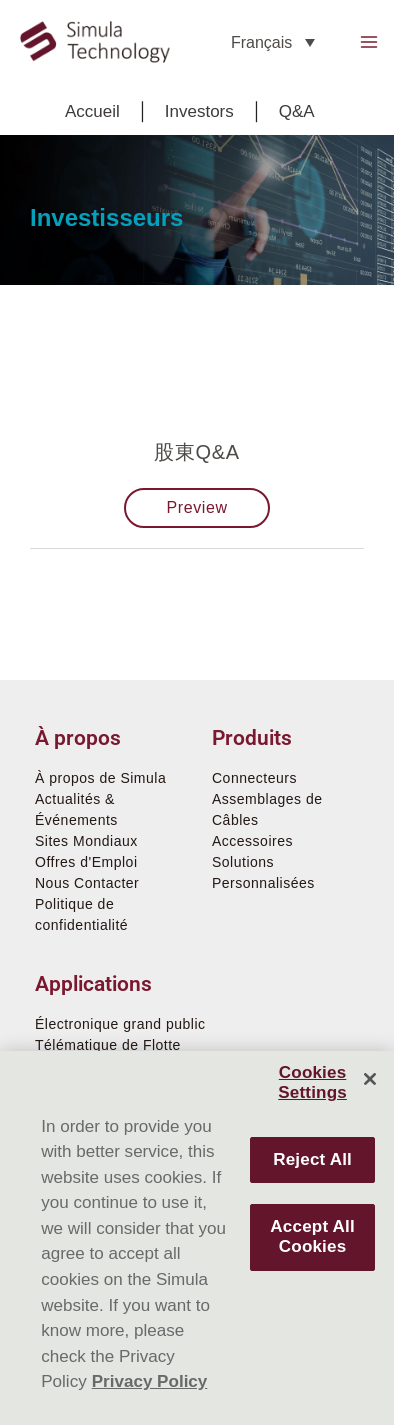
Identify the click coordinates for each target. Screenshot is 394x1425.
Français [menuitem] (261, 41)
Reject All (312, 1159)
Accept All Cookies (312, 1236)
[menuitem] (273, 42)
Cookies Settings (312, 1082)
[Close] (370, 1079)
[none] (273, 42)
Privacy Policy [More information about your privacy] (150, 1381)
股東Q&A (196, 452)
